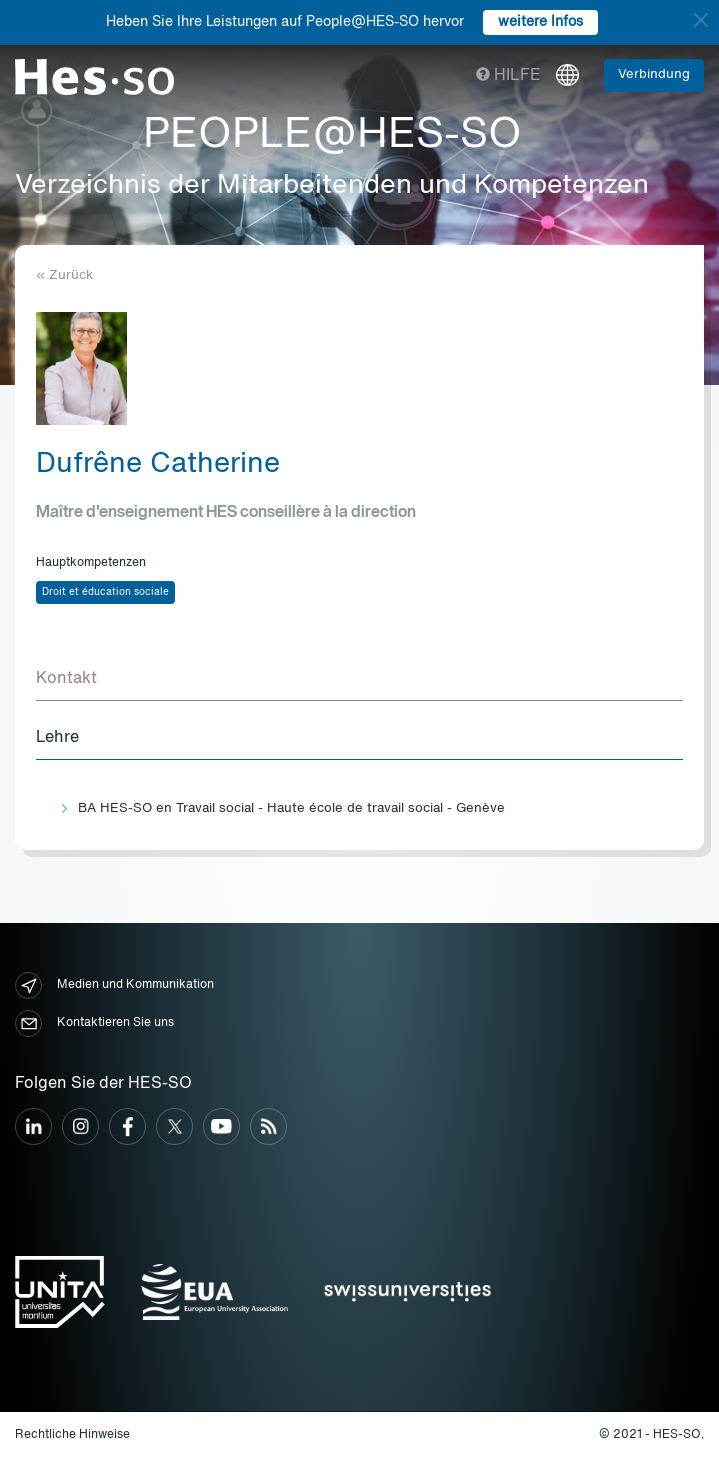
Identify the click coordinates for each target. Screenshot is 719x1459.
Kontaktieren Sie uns (94, 1023)
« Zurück (64, 275)
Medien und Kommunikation (114, 985)
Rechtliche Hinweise (72, 1435)
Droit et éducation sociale (105, 592)
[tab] (359, 680)
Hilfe (508, 76)
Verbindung (654, 74)
